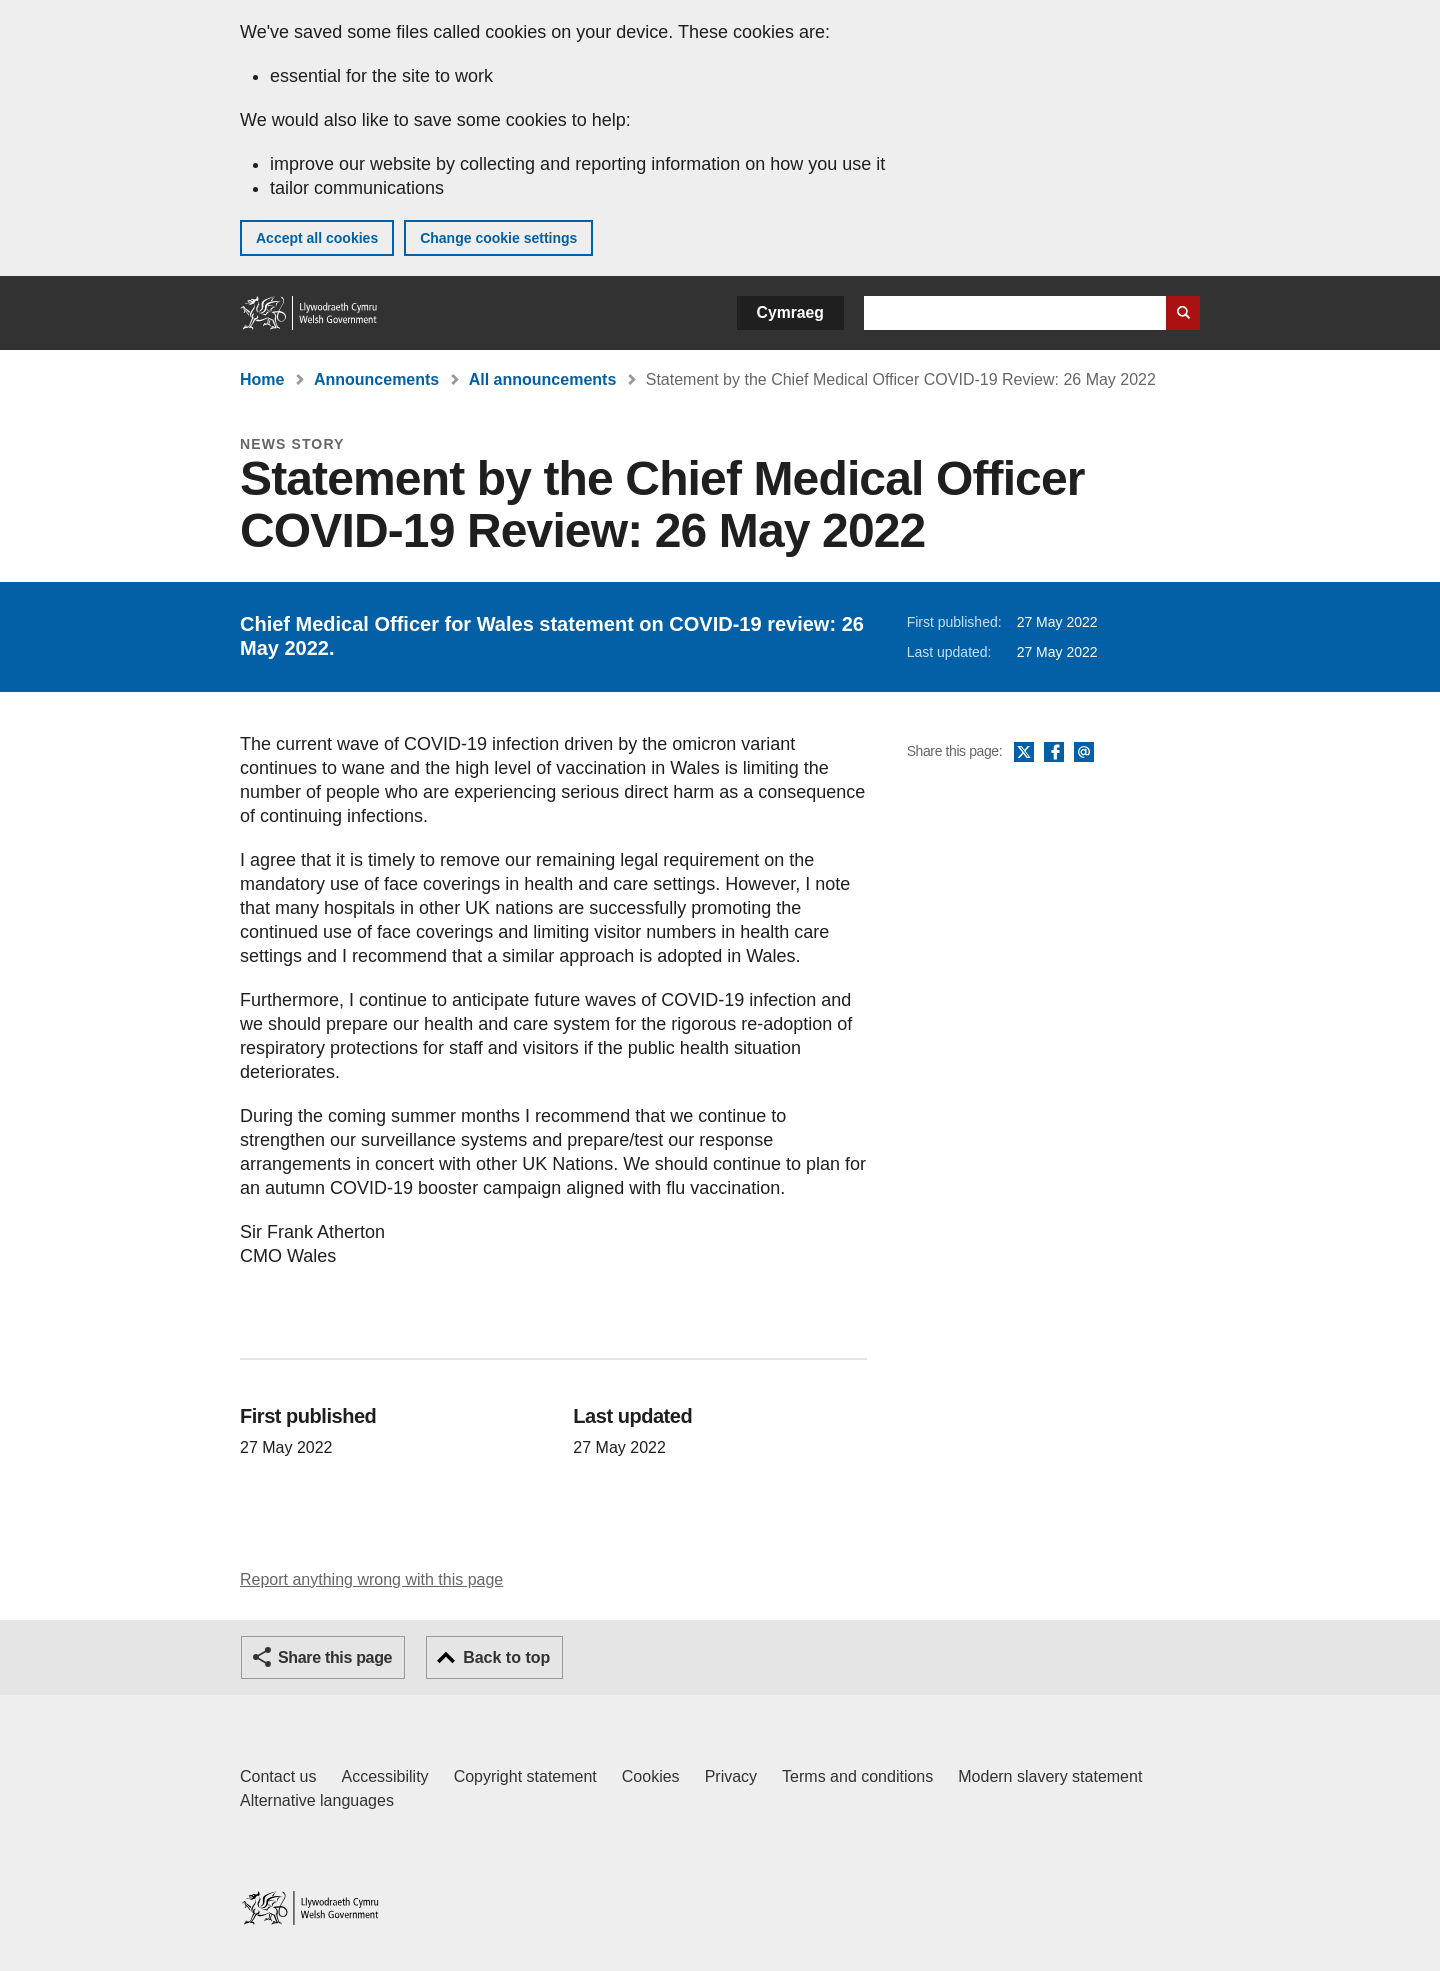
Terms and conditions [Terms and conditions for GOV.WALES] (857, 1776)
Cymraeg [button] (790, 312)
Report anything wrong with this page (371, 1579)
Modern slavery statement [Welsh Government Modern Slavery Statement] (1050, 1776)
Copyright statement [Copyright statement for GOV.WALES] (525, 1776)
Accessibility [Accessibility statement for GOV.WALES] (384, 1776)
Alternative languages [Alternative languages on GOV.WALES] (317, 1800)
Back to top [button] (506, 1657)
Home (262, 379)
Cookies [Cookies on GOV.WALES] (651, 1776)
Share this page (335, 1657)
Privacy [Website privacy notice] (731, 1776)
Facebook (1054, 753)
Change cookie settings (498, 238)
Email (1084, 753)
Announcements (376, 379)
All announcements (543, 379)
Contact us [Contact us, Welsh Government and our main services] (278, 1776)
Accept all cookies (317, 238)
